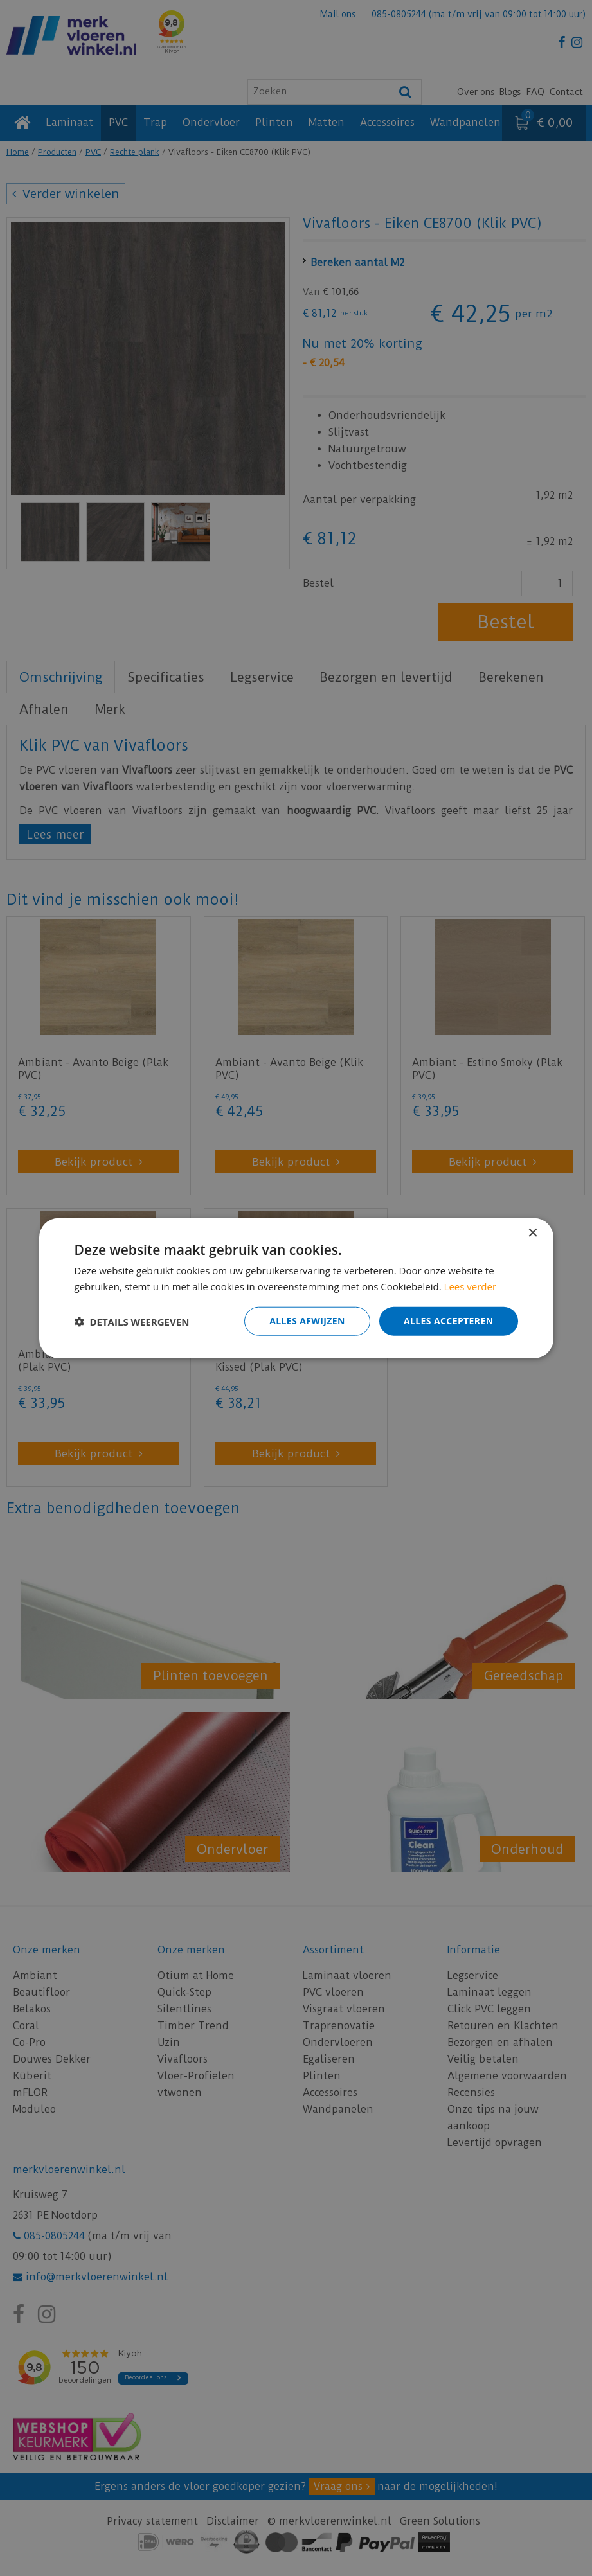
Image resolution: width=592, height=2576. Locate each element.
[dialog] (296, 1288)
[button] (132, 1321)
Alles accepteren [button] (449, 1321)
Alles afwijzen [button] (307, 1321)
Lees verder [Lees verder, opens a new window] (470, 1285)
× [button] (532, 1233)
